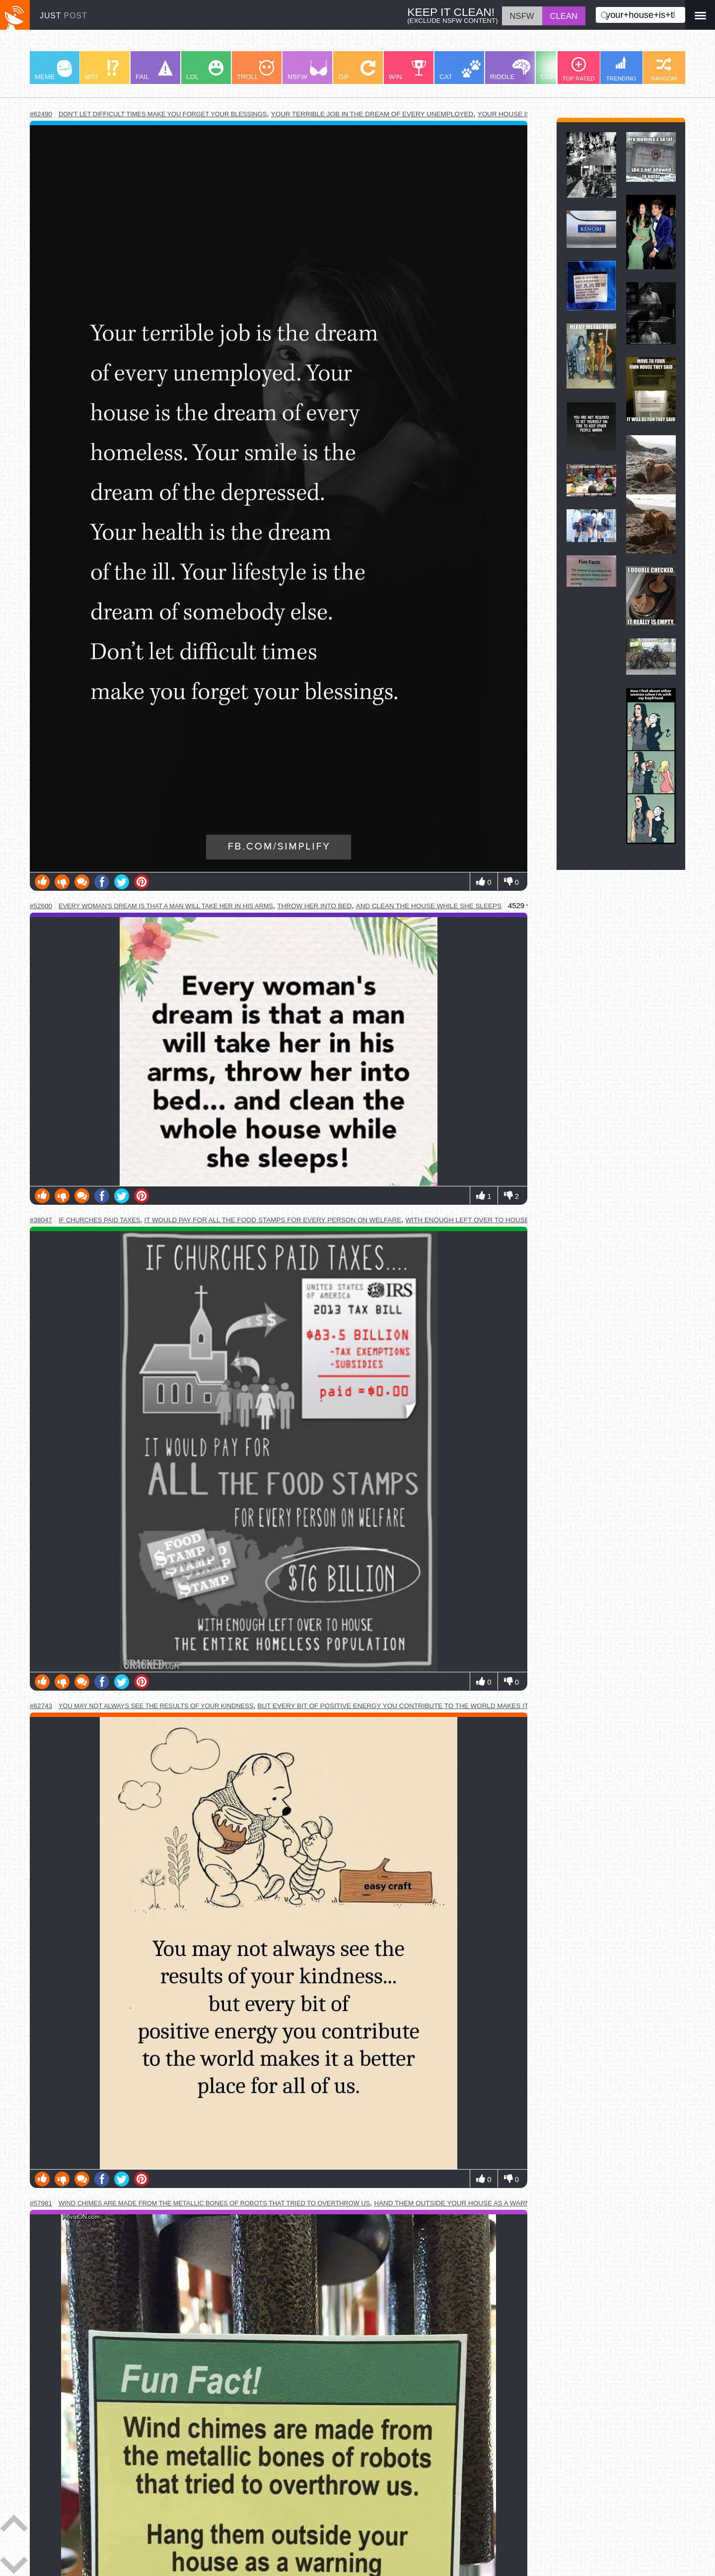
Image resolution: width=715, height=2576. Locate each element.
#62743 (41, 1706)
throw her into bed (314, 906)
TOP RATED (578, 69)
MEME (53, 70)
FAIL (154, 70)
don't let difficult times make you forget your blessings (163, 114)
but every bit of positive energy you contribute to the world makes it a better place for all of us (448, 1706)
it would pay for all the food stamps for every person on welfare (273, 1220)
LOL (204, 70)
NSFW (307, 70)
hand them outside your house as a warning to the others (485, 2203)
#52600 (41, 906)
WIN (408, 70)
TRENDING (621, 68)
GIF (356, 70)
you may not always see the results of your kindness (156, 1706)
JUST (63, 15)
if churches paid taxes (99, 1220)
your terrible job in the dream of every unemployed (372, 114)
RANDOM (664, 69)
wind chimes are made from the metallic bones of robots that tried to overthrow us (214, 2203)
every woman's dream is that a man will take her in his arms (166, 906)
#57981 (41, 2203)
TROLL (255, 70)
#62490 (41, 114)
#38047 (41, 1220)
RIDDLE (510, 69)
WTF (102, 70)
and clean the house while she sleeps (428, 906)
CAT (460, 70)
